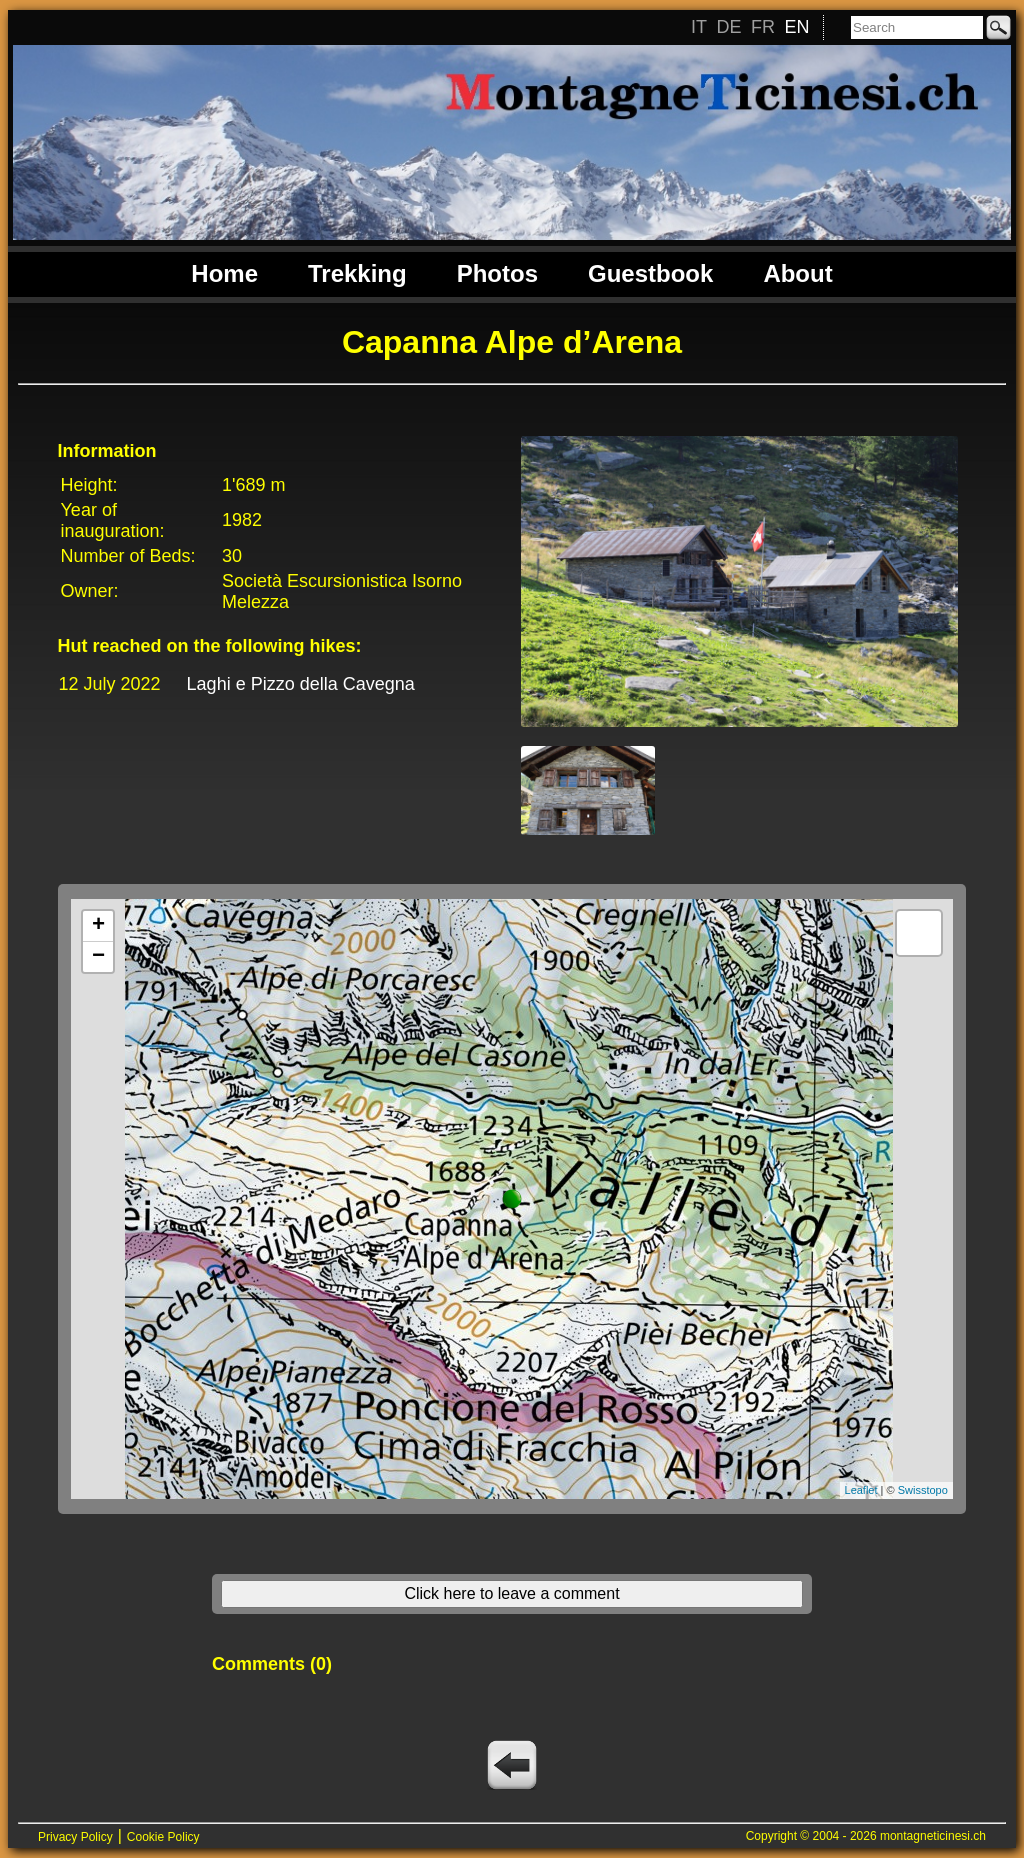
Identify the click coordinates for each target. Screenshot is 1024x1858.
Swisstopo (923, 1490)
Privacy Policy (75, 1837)
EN (796, 27)
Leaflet (861, 1490)
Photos (497, 273)
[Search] (917, 27)
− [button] (98, 957)
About (797, 273)
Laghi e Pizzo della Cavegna (301, 684)
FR (763, 27)
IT (699, 27)
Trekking (357, 273)
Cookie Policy (163, 1837)
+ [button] (98, 926)
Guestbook (650, 273)
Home (224, 273)
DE (728, 27)
